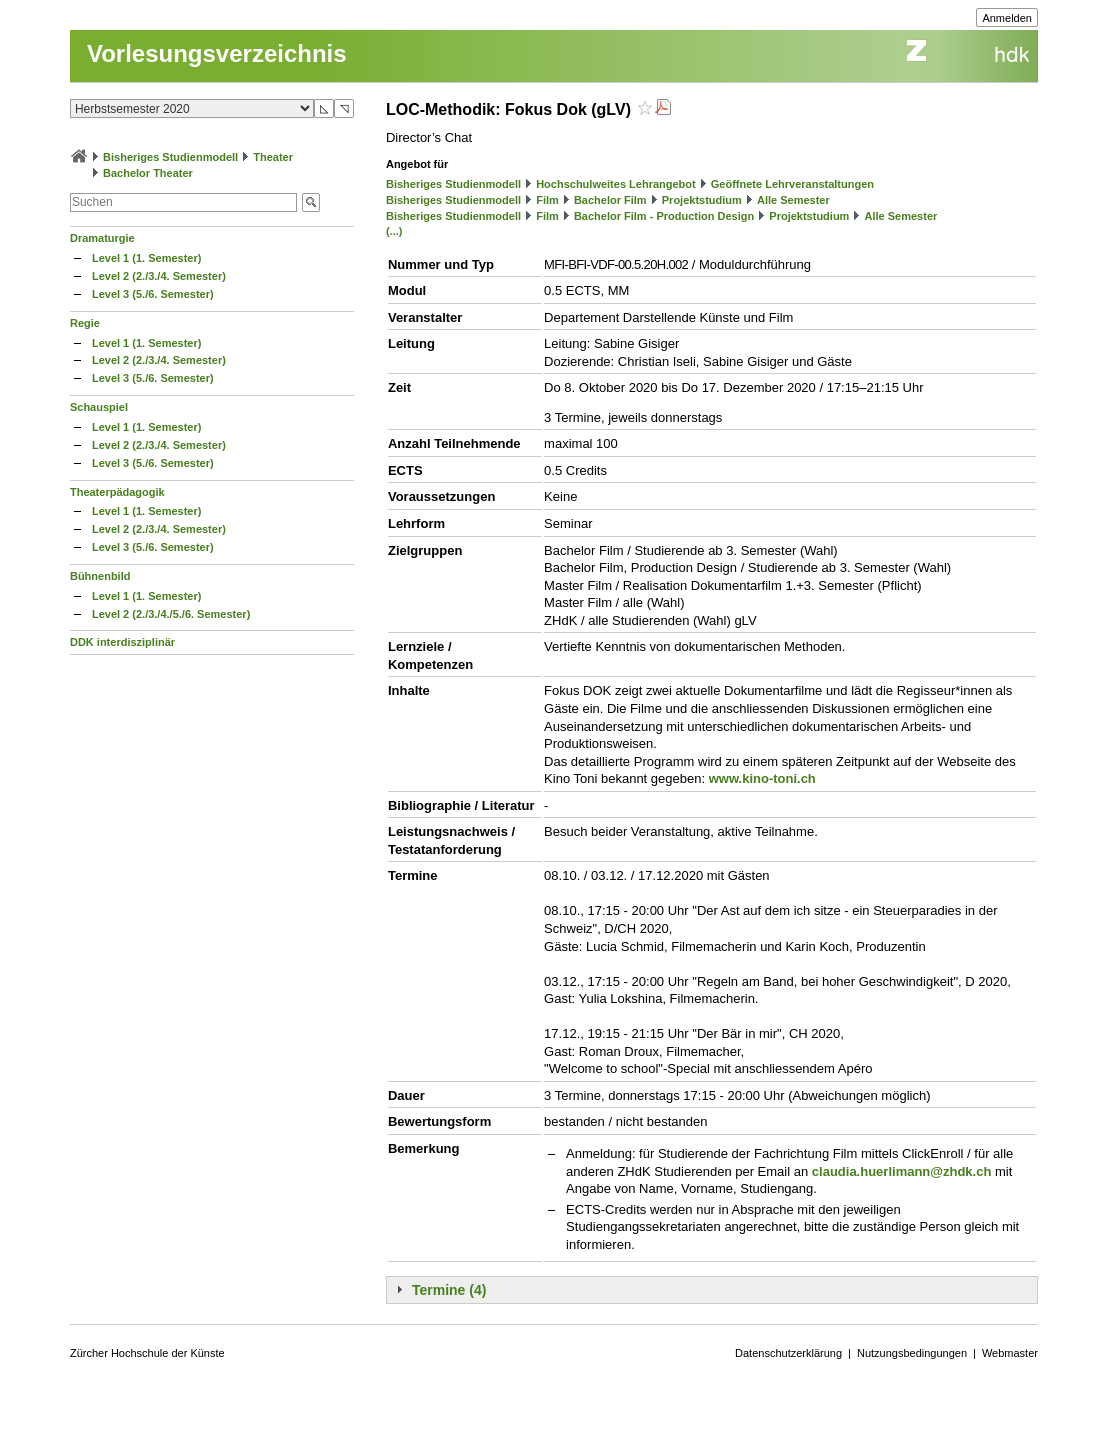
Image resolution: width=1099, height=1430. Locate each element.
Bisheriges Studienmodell (170, 157)
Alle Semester (793, 200)
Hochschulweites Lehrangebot (616, 184)
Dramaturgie (102, 238)
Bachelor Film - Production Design (664, 216)
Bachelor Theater (148, 173)
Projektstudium (702, 200)
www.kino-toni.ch (762, 778)
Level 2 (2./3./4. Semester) (159, 276)
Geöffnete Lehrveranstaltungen (792, 184)
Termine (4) (449, 1290)
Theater (273, 157)
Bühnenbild (100, 576)
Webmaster (1010, 1353)
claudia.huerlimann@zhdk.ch (902, 1171)
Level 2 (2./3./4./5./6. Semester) (171, 614)
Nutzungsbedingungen (912, 1353)
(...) (394, 231)
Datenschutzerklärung (788, 1353)
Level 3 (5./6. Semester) (153, 294)
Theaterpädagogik (117, 492)
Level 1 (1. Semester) (146, 258)
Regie (85, 323)
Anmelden (1007, 18)
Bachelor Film (610, 200)
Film (547, 200)
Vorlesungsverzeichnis (217, 53)
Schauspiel (99, 407)
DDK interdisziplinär (122, 642)
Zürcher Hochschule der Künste (147, 1353)
